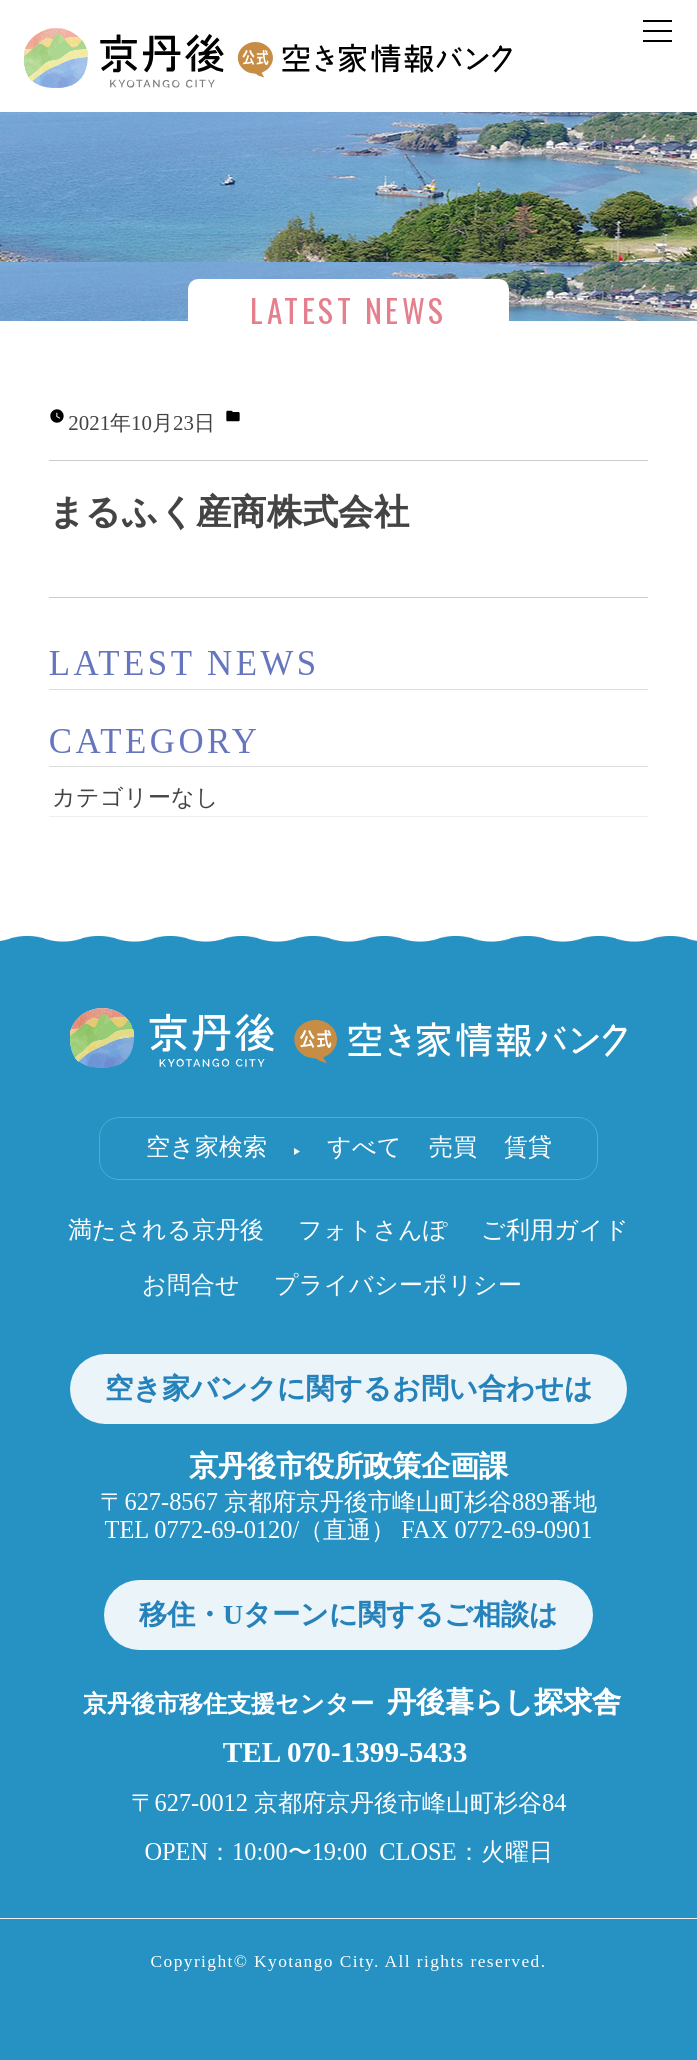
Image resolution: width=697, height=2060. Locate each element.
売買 (453, 1146)
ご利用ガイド (555, 1229)
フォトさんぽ (373, 1229)
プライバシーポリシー (398, 1284)
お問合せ (191, 1284)
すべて (364, 1146)
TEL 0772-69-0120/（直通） (250, 1529)
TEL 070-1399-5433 (345, 1752)
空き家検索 (206, 1146)
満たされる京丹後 (166, 1229)
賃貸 (528, 1146)
